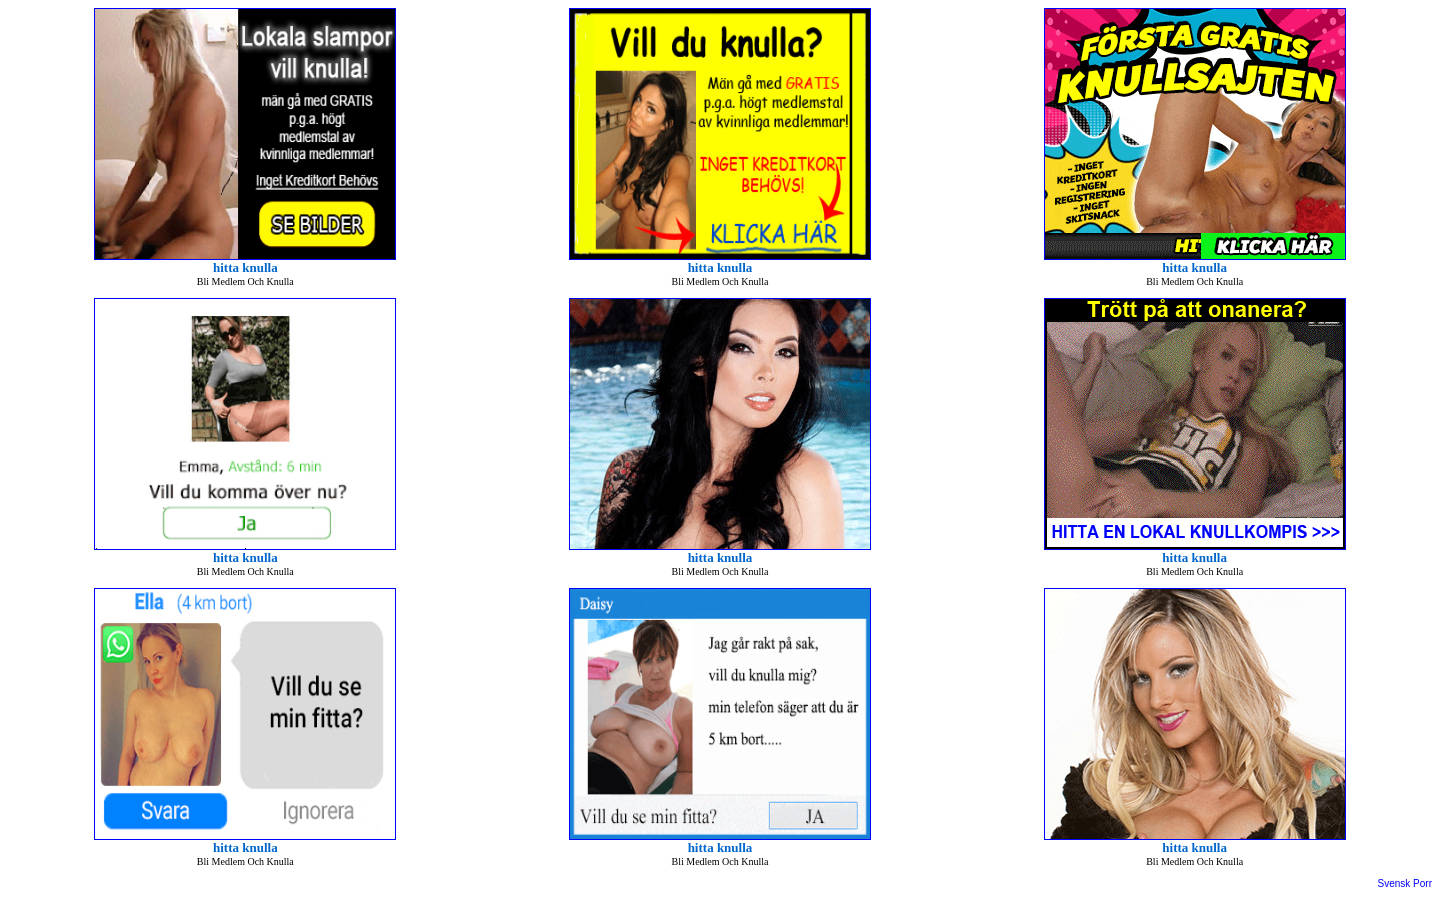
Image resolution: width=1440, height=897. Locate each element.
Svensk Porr (1405, 883)
